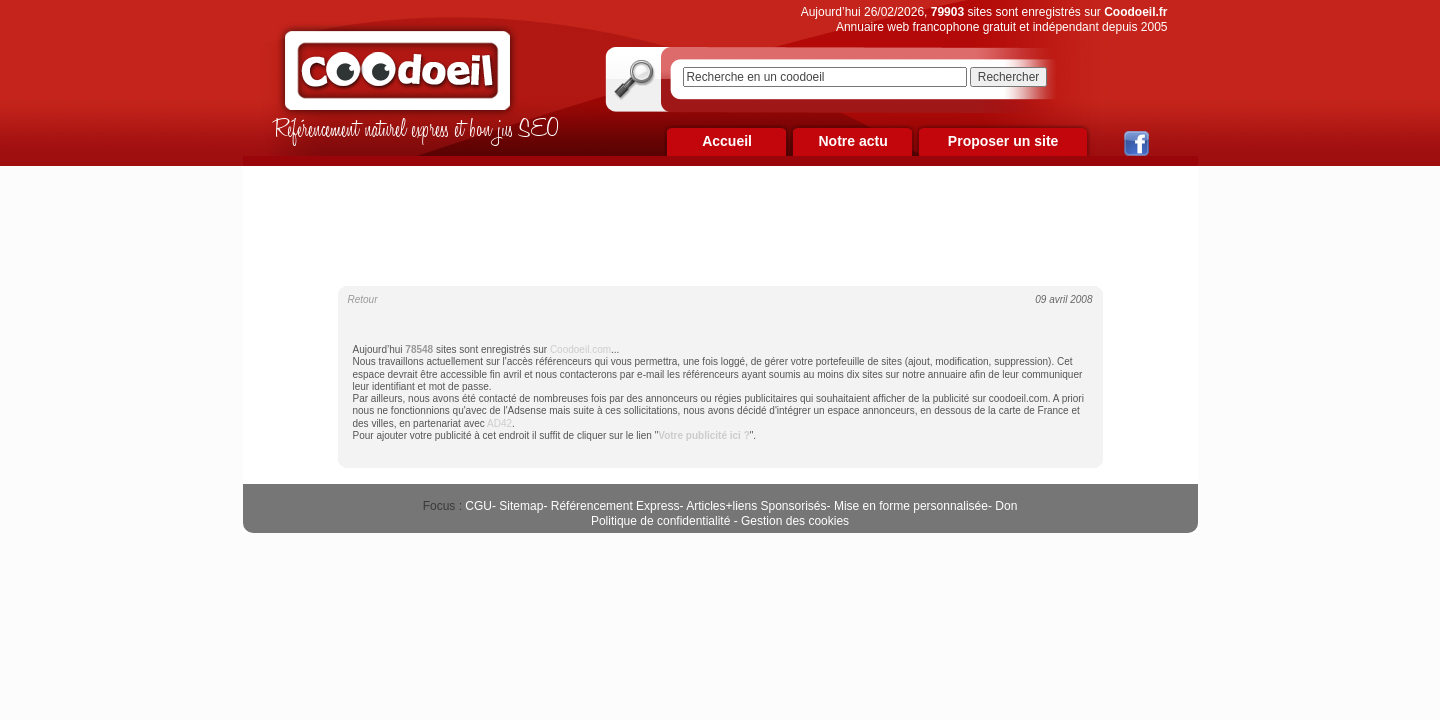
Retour (363, 299)
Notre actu (852, 141)
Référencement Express (615, 506)
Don (1006, 506)
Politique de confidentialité (660, 521)
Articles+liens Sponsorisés (756, 506)
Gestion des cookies (795, 521)
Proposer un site (1003, 141)
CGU (478, 506)
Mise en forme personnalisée (911, 506)
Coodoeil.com (580, 349)
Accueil (727, 141)
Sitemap (521, 506)
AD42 (499, 423)
